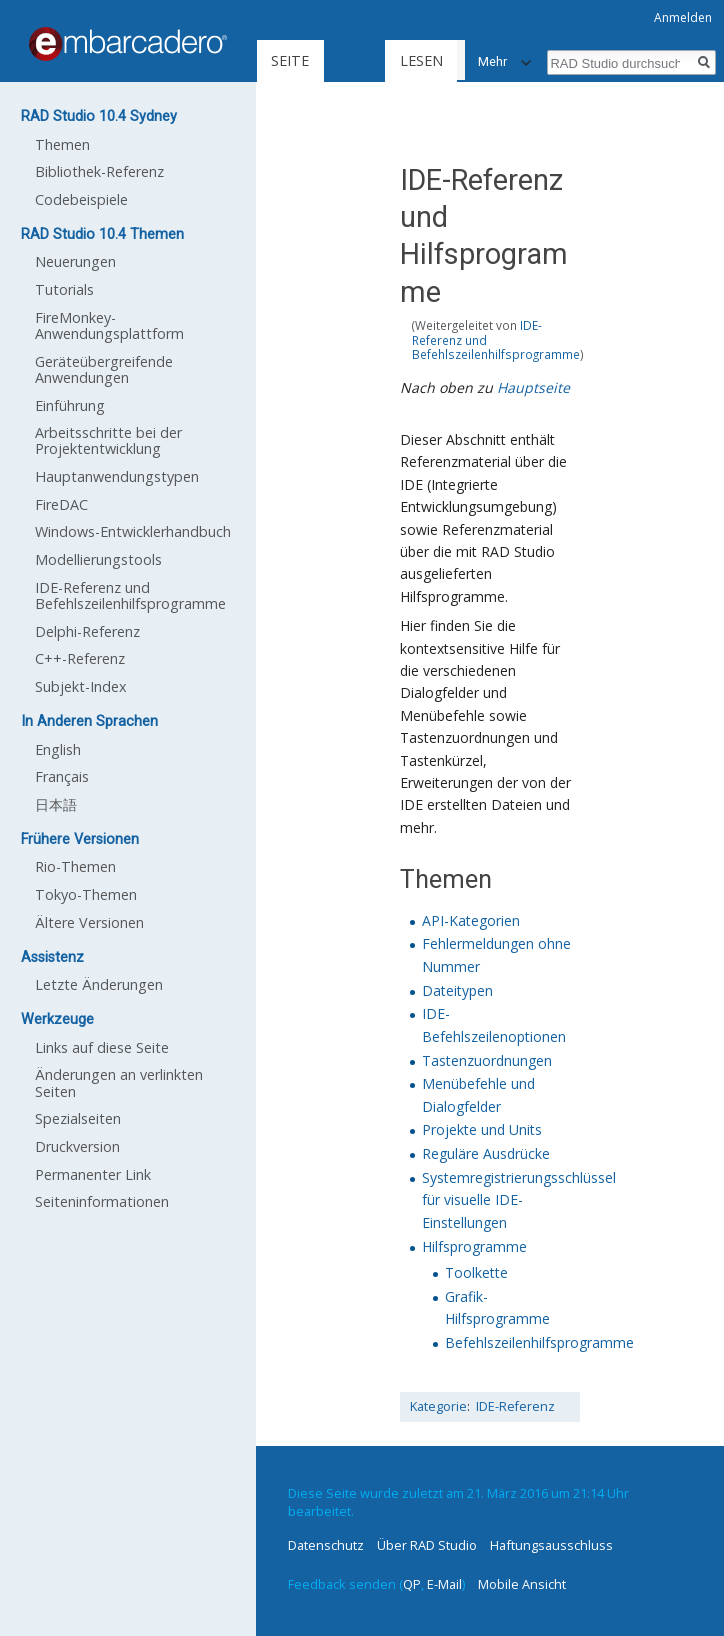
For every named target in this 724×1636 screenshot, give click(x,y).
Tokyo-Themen (86, 894)
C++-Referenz (80, 658)
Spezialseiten (78, 1118)
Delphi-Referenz (87, 631)
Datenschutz (326, 1545)
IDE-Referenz (515, 1406)
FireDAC (61, 504)
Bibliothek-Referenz (99, 171)
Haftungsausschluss (551, 1545)
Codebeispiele (81, 199)
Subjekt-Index (81, 686)
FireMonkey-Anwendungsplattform (109, 325)
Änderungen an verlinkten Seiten (119, 1082)
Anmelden (683, 17)
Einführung (70, 405)
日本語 (56, 804)
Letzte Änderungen (99, 984)
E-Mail (444, 1584)
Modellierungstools (98, 559)
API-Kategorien (471, 920)
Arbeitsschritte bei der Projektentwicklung (108, 440)
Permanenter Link (93, 1174)
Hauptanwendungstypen (117, 476)
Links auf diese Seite (102, 1047)
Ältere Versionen (89, 922)
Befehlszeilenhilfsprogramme (539, 1342)
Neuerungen (75, 261)
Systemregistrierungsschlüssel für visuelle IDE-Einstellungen (519, 1200)
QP (412, 1584)
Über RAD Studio (427, 1545)
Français (62, 776)
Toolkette (476, 1272)
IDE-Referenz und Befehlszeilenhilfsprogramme (130, 595)
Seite (290, 60)
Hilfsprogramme (474, 1246)
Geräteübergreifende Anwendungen (104, 369)
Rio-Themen (75, 866)
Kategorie (438, 1406)
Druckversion (77, 1146)
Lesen (324, 140)
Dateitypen (457, 990)
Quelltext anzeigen (452, 140)
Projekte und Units (482, 1129)
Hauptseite (533, 387)
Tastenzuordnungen (487, 1060)
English (58, 749)
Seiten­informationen (102, 1201)
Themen (62, 144)
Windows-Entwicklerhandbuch (133, 531)
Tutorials (64, 289)
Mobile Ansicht (522, 1584)
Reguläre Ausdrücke (486, 1153)
